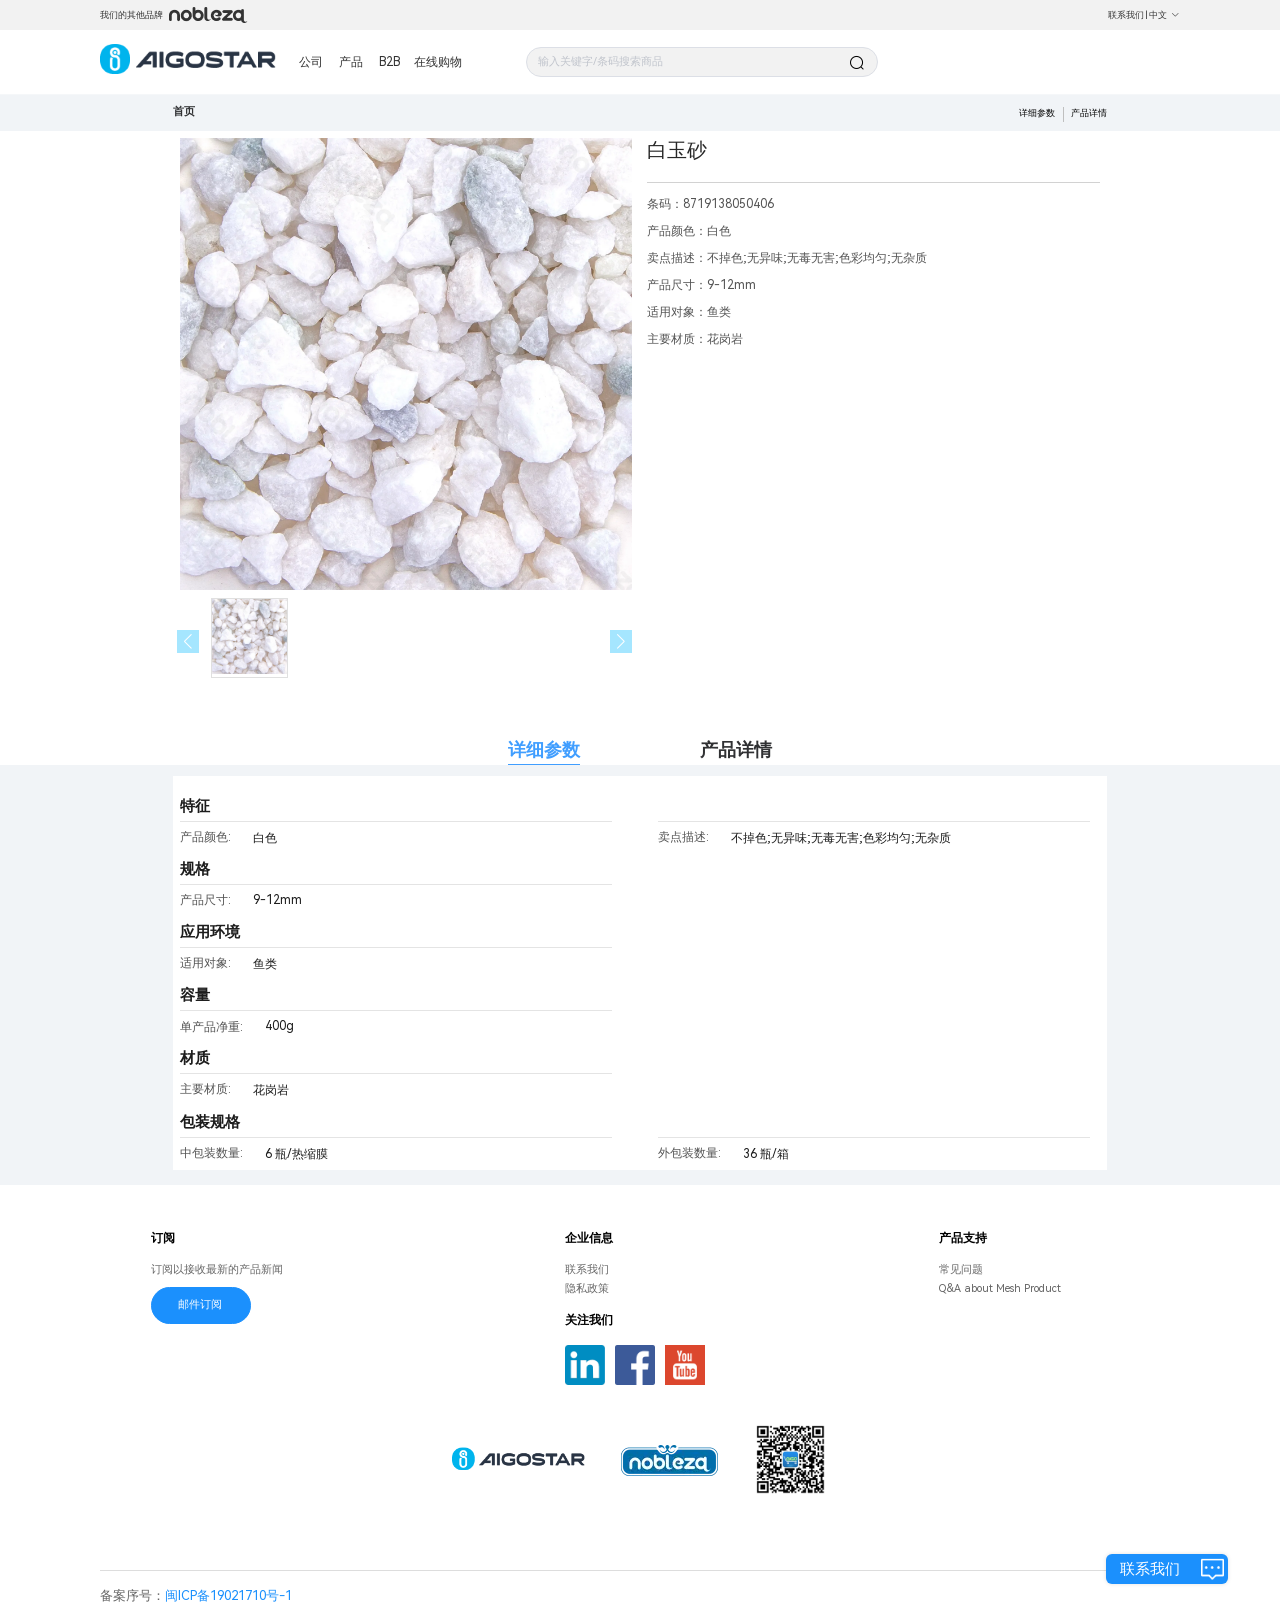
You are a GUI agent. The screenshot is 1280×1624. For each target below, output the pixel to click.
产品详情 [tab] (736, 749)
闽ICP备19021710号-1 (228, 1595)
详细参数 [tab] (544, 749)
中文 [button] (1164, 15)
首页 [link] (184, 111)
